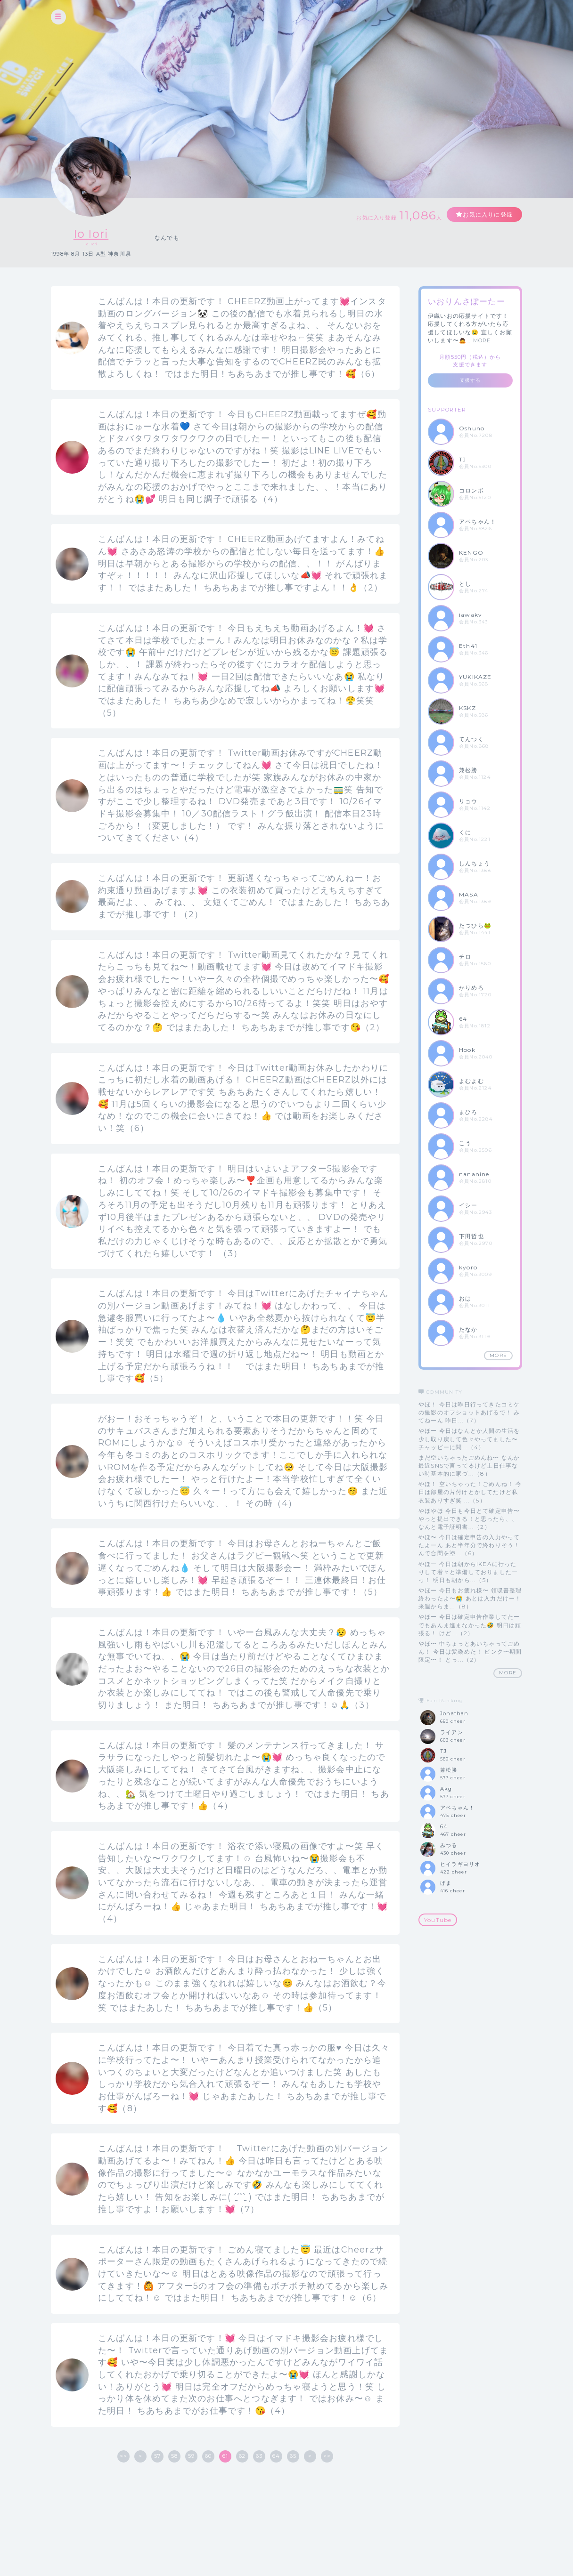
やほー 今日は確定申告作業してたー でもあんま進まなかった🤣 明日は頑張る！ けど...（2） (469, 1624)
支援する (470, 380)
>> (327, 2456)
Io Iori (91, 234)
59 (191, 2456)
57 (157, 2456)
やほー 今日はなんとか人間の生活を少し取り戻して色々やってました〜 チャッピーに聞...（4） (469, 1438)
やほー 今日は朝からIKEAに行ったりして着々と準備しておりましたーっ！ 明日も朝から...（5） (468, 1571)
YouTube (437, 1919)
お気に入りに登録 (488, 214)
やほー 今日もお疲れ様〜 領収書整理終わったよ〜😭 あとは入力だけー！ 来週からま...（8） (470, 1598)
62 (242, 2456)
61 (225, 2456)
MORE (482, 340)
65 (293, 2456)
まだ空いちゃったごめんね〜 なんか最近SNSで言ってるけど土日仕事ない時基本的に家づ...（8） (469, 1465)
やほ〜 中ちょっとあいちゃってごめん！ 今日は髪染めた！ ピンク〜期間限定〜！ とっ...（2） (470, 1651)
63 (259, 2456)
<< (123, 2456)
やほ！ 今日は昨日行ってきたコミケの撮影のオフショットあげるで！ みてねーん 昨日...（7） (469, 1412)
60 (208, 2456)
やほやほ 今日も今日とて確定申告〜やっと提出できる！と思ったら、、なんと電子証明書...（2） (469, 1518)
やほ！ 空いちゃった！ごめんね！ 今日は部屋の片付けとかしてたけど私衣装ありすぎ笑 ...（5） (470, 1491)
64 (276, 2456)
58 (174, 2456)
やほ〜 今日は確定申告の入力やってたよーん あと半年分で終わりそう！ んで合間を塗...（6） (469, 1545)
